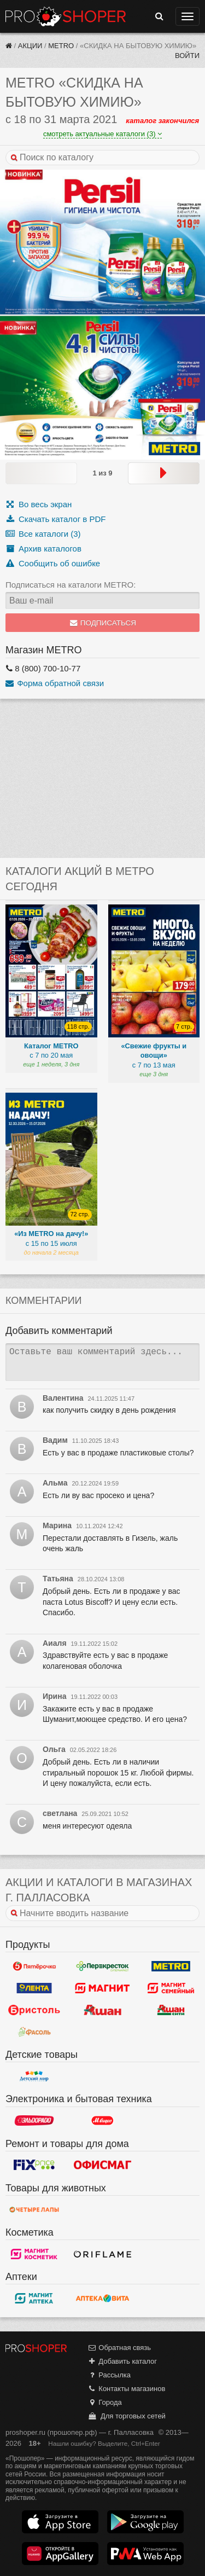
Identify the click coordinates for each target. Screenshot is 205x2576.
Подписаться (102, 623)
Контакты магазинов (126, 2388)
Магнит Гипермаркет (171, 1988)
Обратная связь (119, 2347)
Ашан (102, 2010)
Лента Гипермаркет (34, 1988)
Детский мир (34, 2076)
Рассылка (109, 2375)
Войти (187, 55)
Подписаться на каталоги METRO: (70, 584)
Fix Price (34, 2165)
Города (104, 2402)
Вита (102, 2298)
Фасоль (34, 2032)
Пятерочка (34, 1966)
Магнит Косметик (34, 2254)
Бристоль (34, 2010)
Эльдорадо (34, 2121)
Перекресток (102, 1966)
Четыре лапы (34, 2209)
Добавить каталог (122, 2361)
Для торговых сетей (126, 2416)
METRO (61, 46)
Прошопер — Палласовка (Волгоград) (65, 16)
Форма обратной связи (54, 683)
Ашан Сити (171, 2010)
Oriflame (102, 2254)
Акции (30, 46)
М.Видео (102, 2121)
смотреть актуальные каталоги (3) (102, 134)
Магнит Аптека (34, 2298)
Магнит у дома (102, 1988)
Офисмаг (102, 2165)
